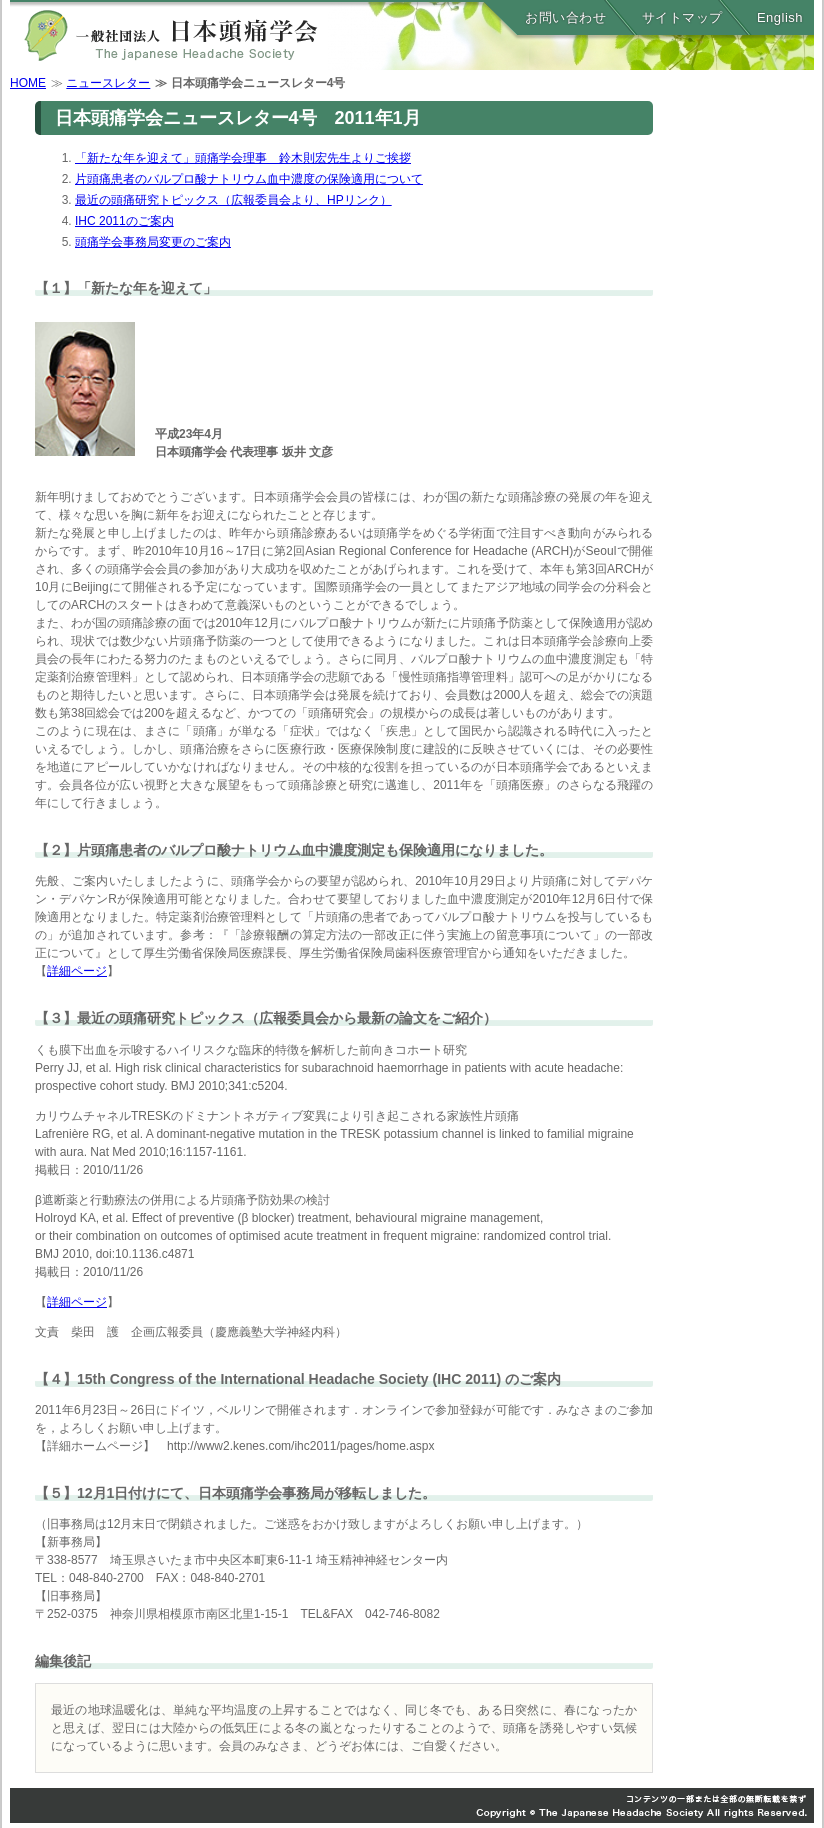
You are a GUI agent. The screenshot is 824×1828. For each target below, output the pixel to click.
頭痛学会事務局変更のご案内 (153, 242)
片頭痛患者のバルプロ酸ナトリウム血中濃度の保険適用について (249, 179)
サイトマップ (682, 17)
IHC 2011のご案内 (124, 221)
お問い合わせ (565, 17)
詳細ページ (77, 971)
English (780, 17)
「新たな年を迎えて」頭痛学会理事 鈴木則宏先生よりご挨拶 (243, 158)
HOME (28, 83)
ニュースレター (108, 83)
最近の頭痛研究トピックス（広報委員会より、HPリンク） (233, 200)
